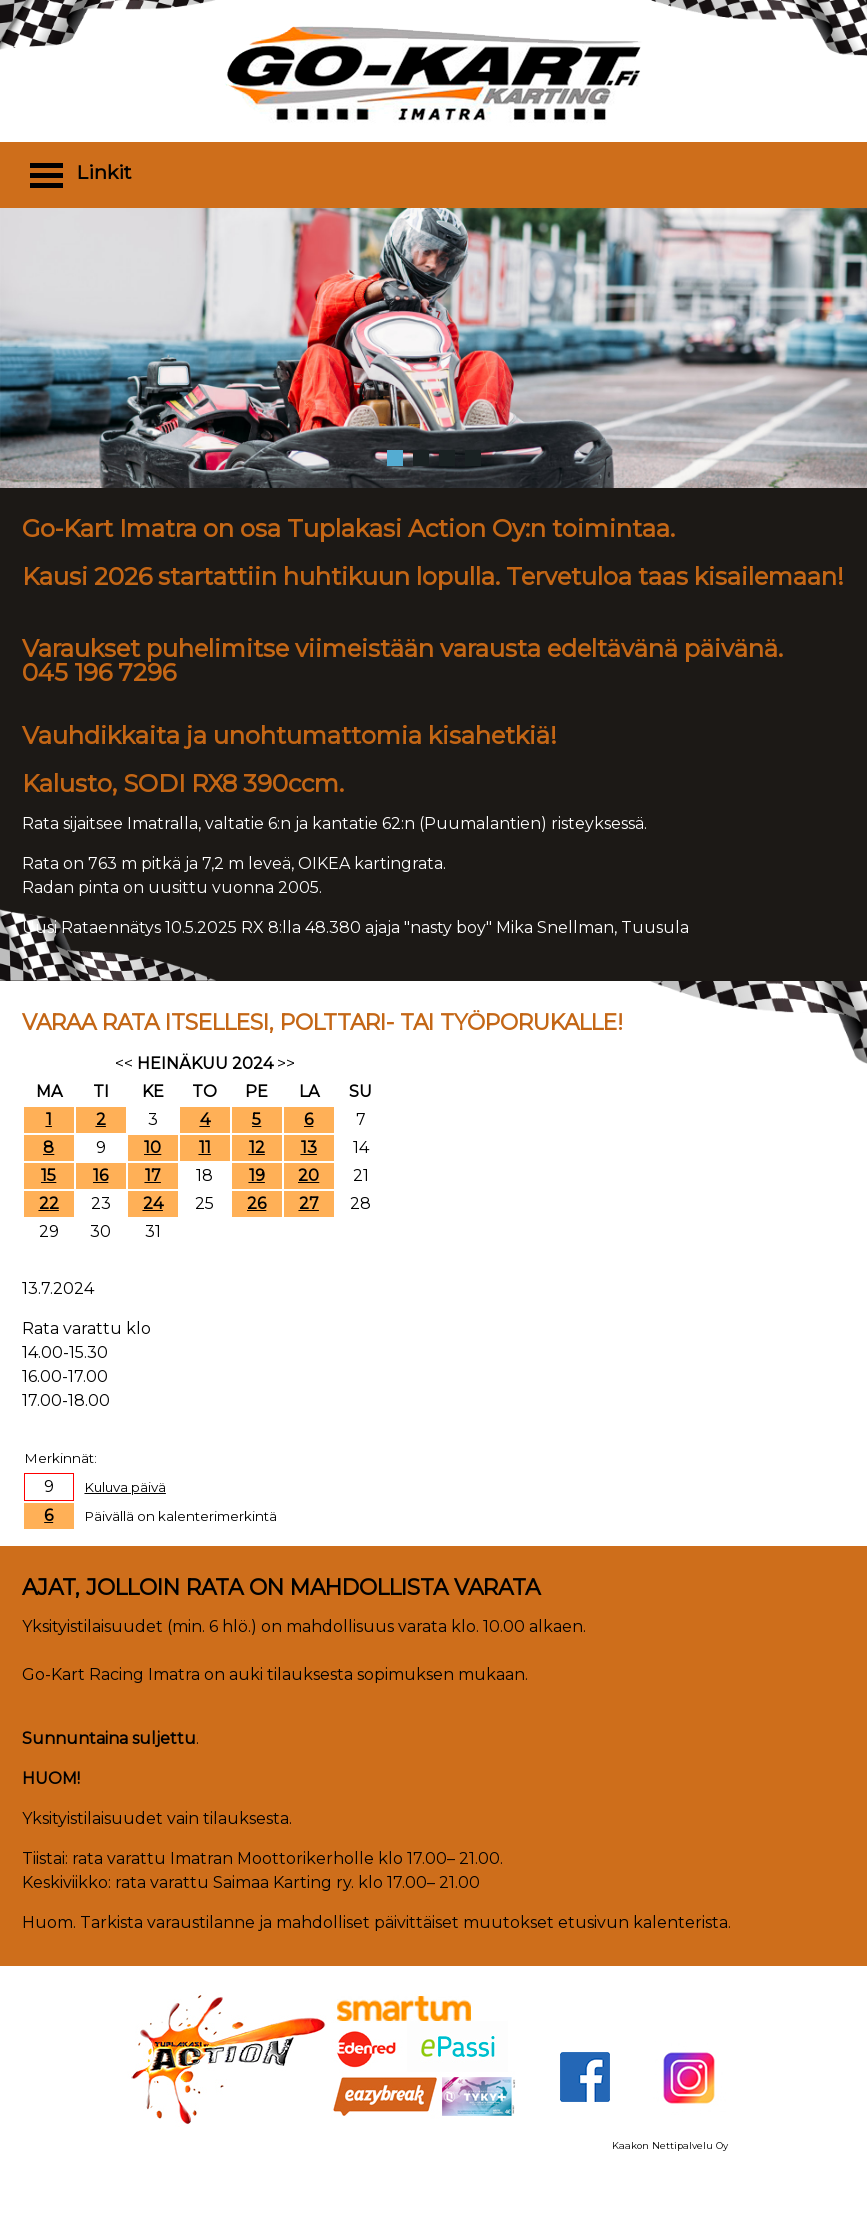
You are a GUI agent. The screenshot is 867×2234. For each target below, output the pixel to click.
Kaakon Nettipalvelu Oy (670, 2145)
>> (286, 1063)
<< (124, 1063)
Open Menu (47, 174)
